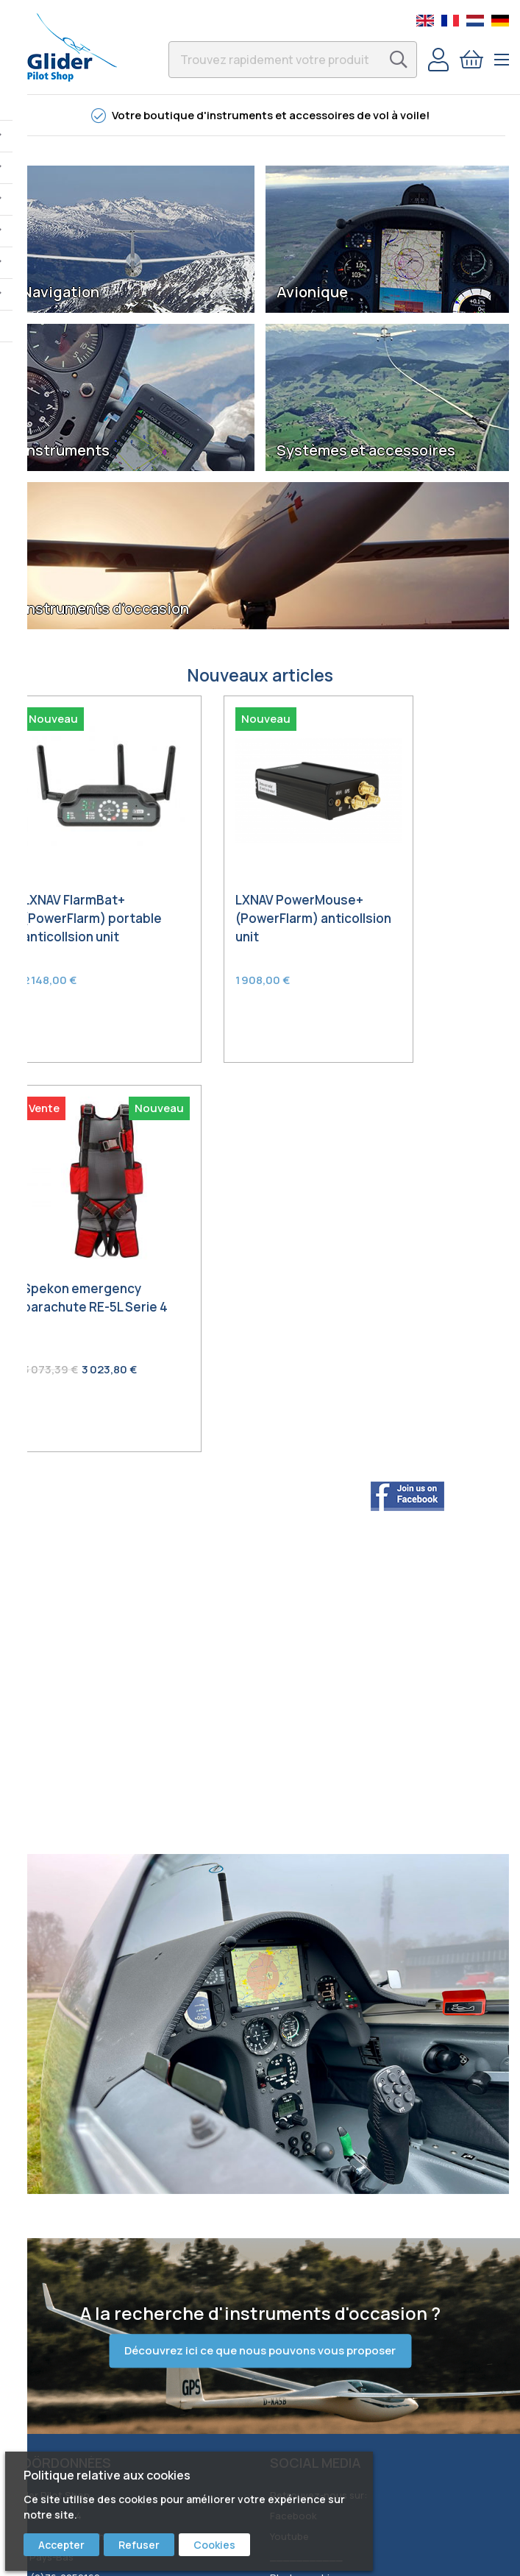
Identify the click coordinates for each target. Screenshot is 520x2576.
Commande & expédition (68, 2262)
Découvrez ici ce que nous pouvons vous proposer (260, 1922)
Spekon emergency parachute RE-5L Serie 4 (428, 878)
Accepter (61, 2545)
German (500, 20)
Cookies (214, 2545)
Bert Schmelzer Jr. (312, 2170)
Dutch (475, 20)
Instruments (66, 450)
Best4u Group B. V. (412, 2554)
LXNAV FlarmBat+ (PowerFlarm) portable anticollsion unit (86, 888)
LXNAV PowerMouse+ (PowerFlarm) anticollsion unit (244, 888)
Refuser (139, 2545)
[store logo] (71, 47)
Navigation (60, 292)
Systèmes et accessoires (366, 450)
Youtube (289, 2108)
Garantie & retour (52, 2303)
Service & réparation (59, 2283)
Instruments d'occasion (105, 608)
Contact (31, 2241)
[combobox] (293, 59)
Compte (438, 59)
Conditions (37, 2324)
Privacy (28, 2345)
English (425, 20)
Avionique (312, 292)
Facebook (293, 2088)
